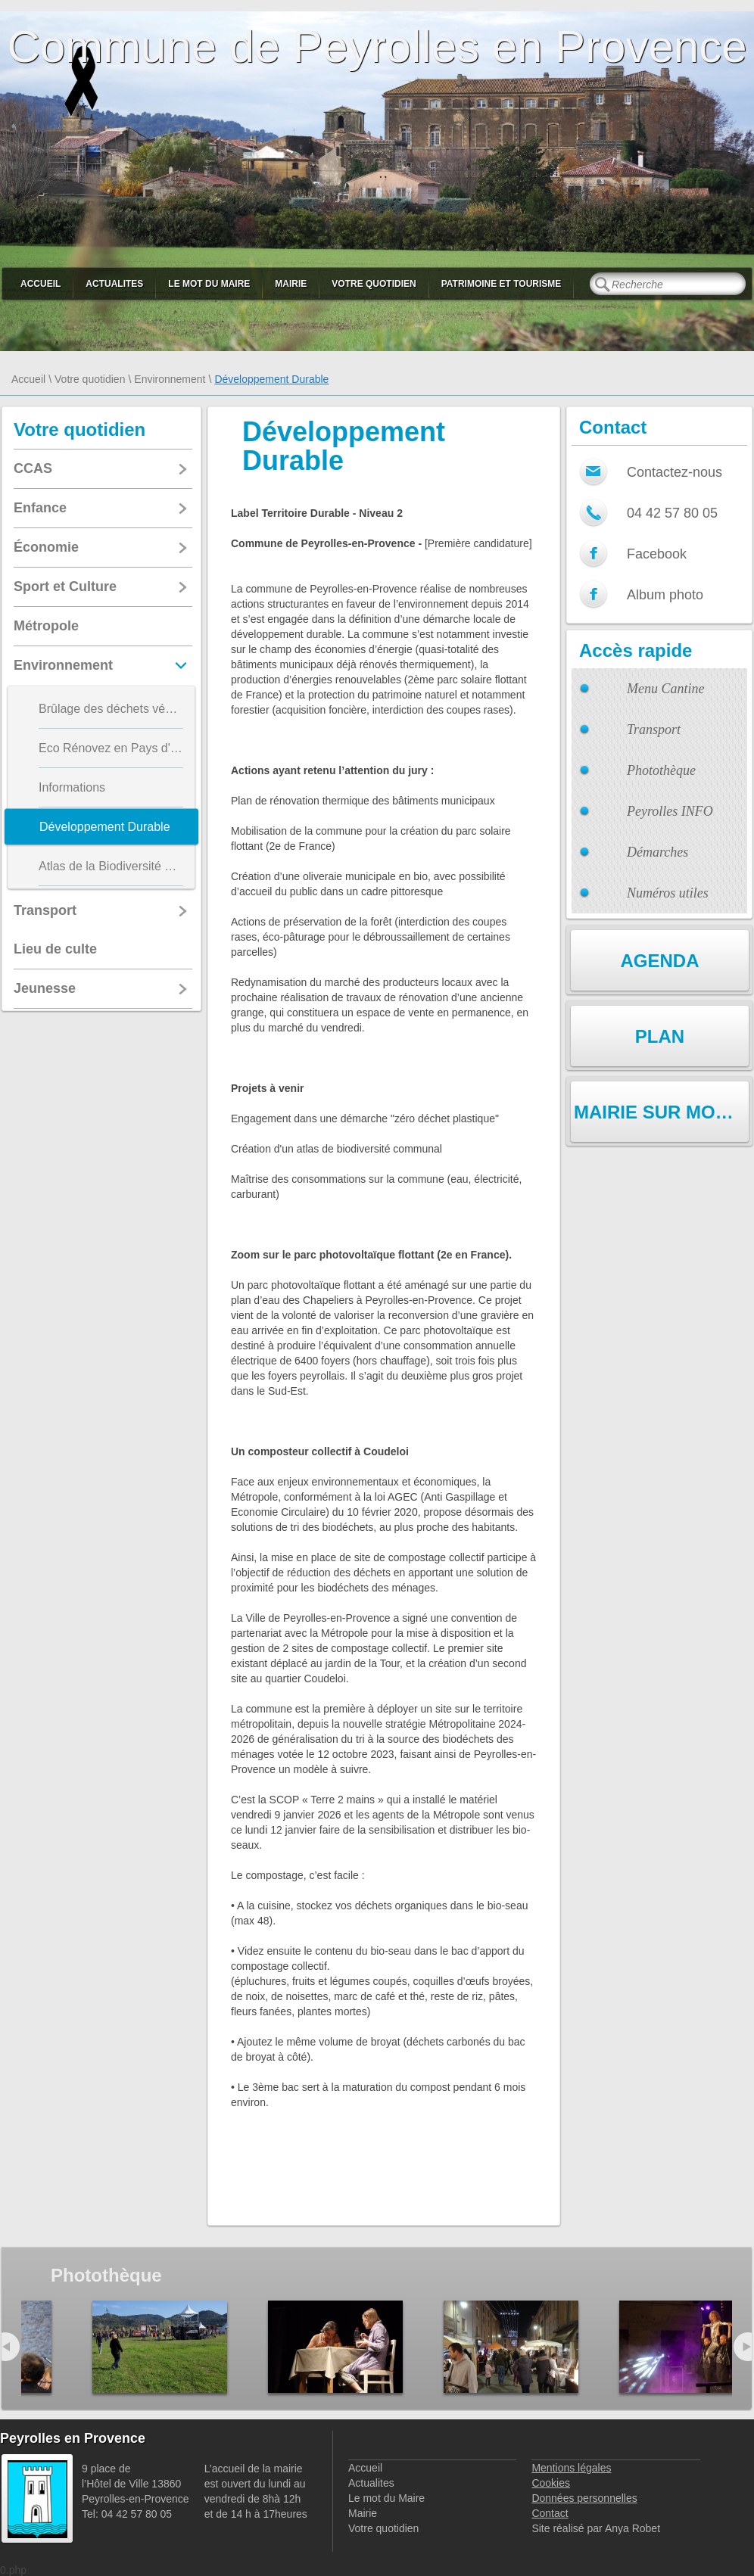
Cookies (550, 2483)
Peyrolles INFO (670, 811)
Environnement (169, 379)
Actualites (114, 283)
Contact (549, 2513)
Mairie (291, 283)
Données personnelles (584, 2498)
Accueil (40, 283)
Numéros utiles (668, 893)
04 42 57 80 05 (672, 513)
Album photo (665, 594)
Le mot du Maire (209, 283)
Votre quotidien (374, 283)
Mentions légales (571, 2468)
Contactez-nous (674, 472)
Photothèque (661, 770)
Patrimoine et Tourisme (501, 283)
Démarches (657, 852)
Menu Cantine (665, 688)
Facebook (657, 554)
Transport (654, 729)
